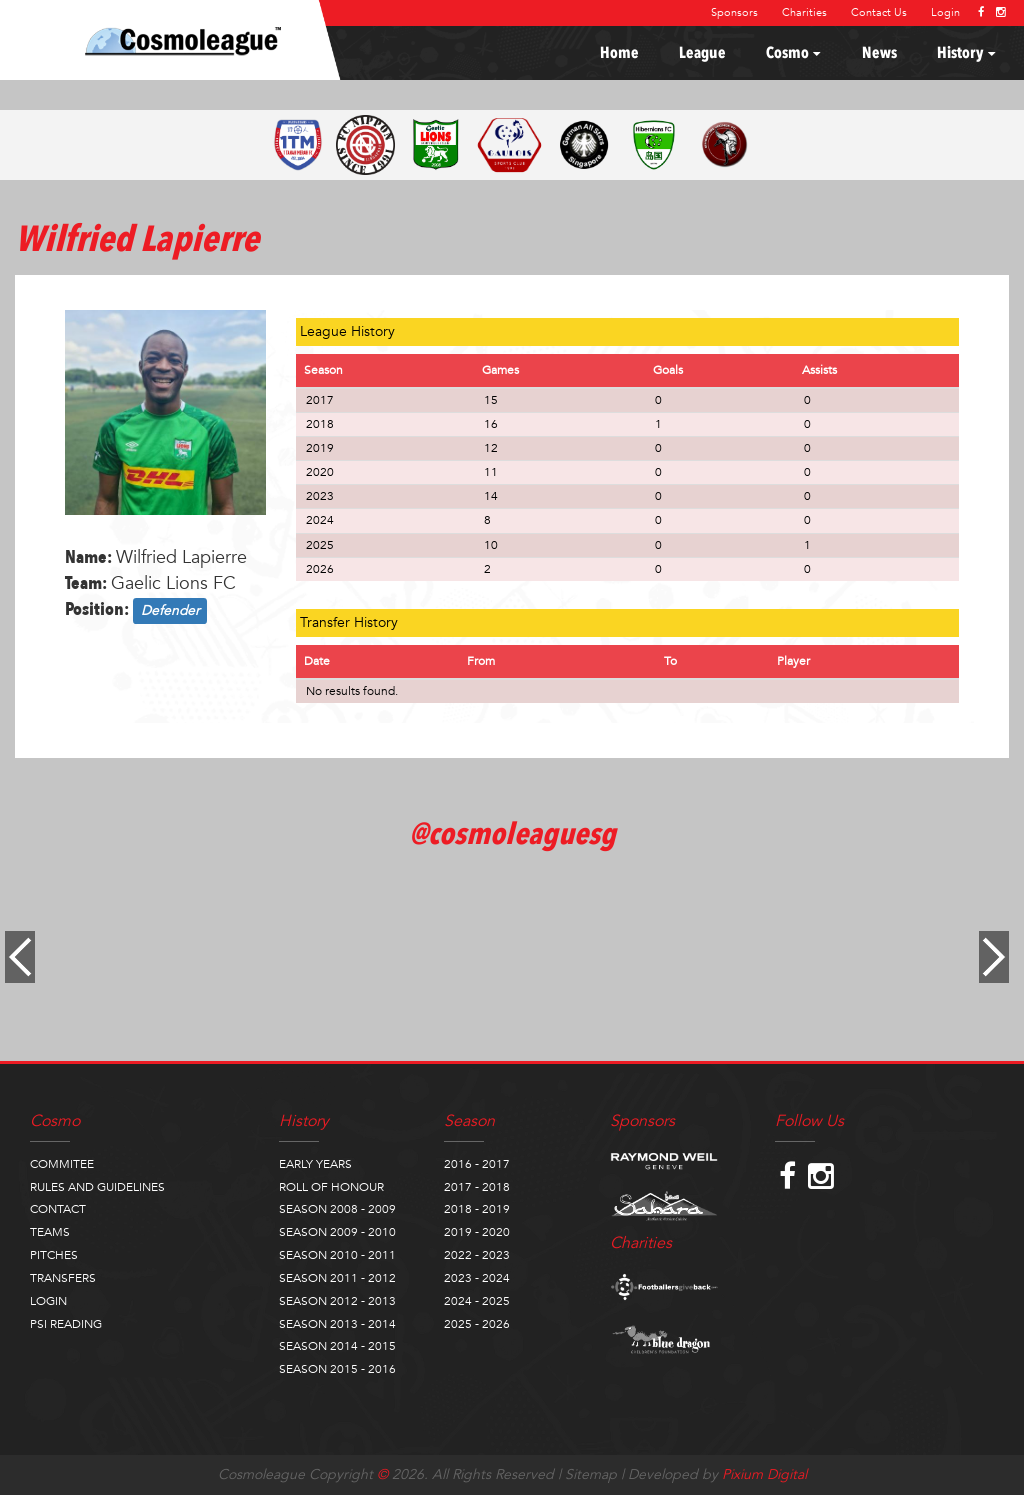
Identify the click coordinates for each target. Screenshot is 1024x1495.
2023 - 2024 (477, 1278)
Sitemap (591, 1474)
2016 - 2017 (477, 1164)
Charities (804, 12)
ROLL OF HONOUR (331, 1187)
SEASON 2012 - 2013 (337, 1301)
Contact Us (879, 12)
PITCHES (54, 1255)
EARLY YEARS (315, 1164)
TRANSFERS (63, 1278)
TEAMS (50, 1232)
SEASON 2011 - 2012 (337, 1278)
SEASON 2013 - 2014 (337, 1324)
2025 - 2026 (477, 1324)
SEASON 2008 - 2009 (337, 1209)
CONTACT (58, 1209)
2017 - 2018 (477, 1187)
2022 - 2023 (477, 1255)
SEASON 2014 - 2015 (337, 1346)
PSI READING (66, 1324)
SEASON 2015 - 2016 (337, 1369)
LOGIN (48, 1301)
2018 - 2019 (477, 1209)
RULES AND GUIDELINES (97, 1187)
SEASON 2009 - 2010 (337, 1232)
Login (945, 12)
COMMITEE (62, 1164)
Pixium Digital (764, 1474)
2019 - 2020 (477, 1232)
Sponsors (734, 12)
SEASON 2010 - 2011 (337, 1255)
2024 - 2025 (477, 1301)
